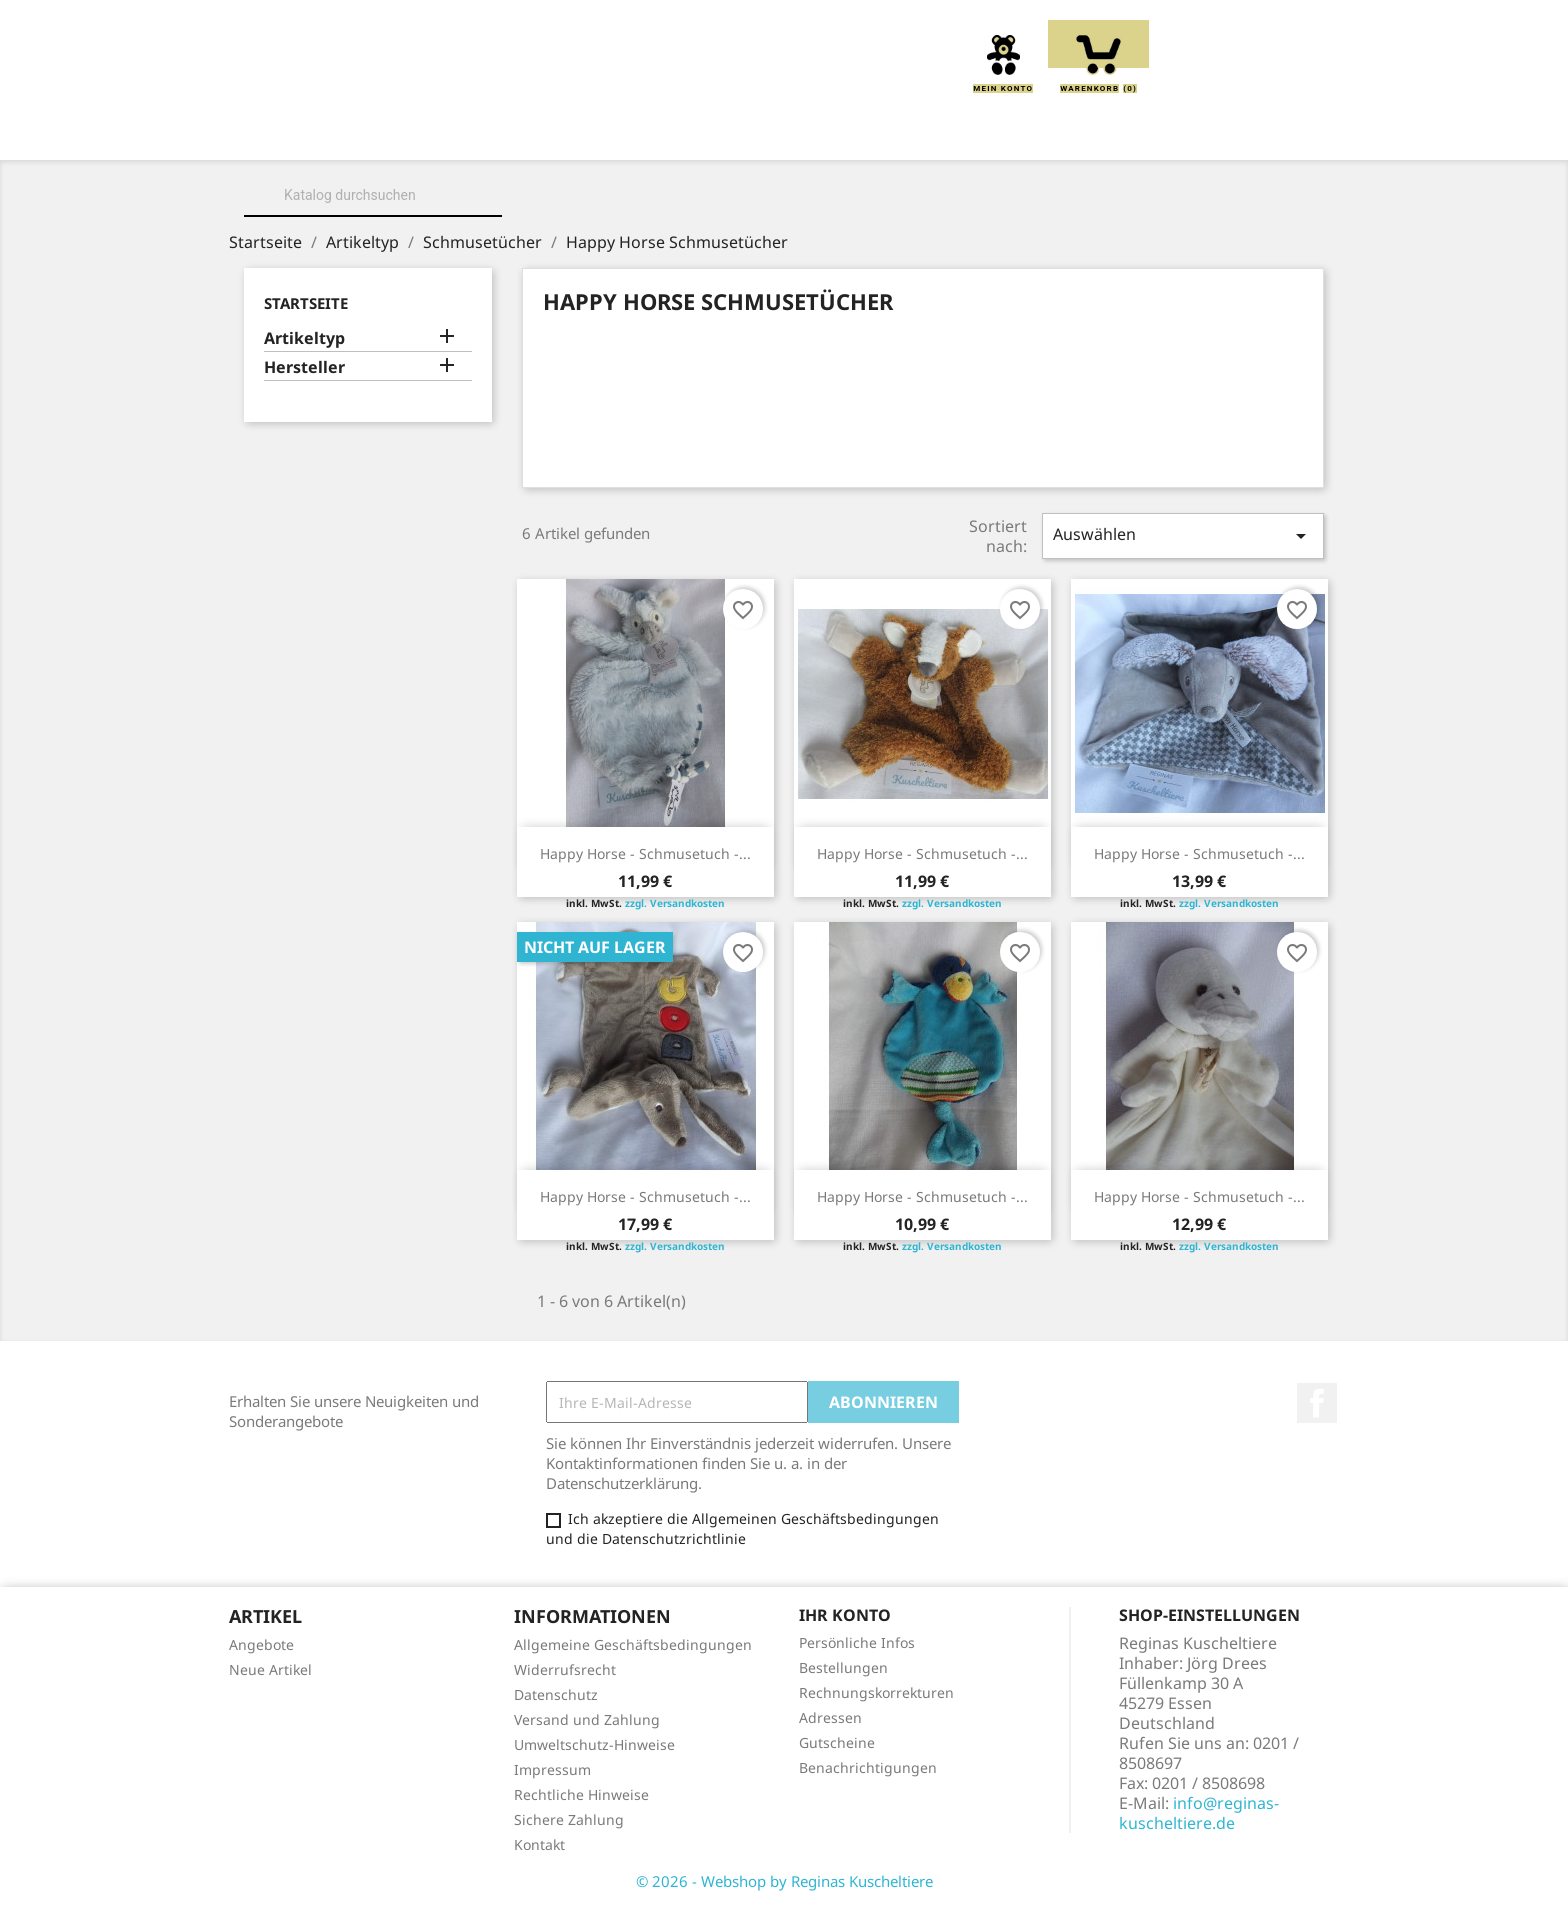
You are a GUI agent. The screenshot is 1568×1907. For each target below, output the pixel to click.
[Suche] (373, 195)
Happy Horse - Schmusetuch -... (645, 853)
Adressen (830, 1717)
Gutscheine (837, 1742)
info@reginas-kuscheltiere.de (1199, 1813)
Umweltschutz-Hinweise (594, 1744)
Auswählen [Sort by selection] (1183, 535)
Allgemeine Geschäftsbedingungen (633, 1644)
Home (317, 132)
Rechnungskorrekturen (876, 1692)
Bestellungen (843, 1667)
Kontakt (539, 1844)
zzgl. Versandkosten (675, 903)
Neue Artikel (270, 1669)
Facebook (1317, 1403)
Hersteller (304, 367)
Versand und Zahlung (587, 1719)
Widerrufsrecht (565, 1669)
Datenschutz (556, 1694)
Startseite (306, 303)
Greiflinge (784, 132)
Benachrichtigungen (868, 1767)
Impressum (552, 1769)
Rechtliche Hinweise (581, 1794)
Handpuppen (919, 132)
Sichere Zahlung (569, 1819)
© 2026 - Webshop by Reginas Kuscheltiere (784, 1881)
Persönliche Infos (857, 1642)
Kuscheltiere (550, 132)
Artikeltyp (304, 338)
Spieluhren (1226, 132)
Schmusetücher (1075, 132)
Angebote (261, 1644)
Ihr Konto (845, 1615)
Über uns (417, 132)
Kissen (673, 132)
